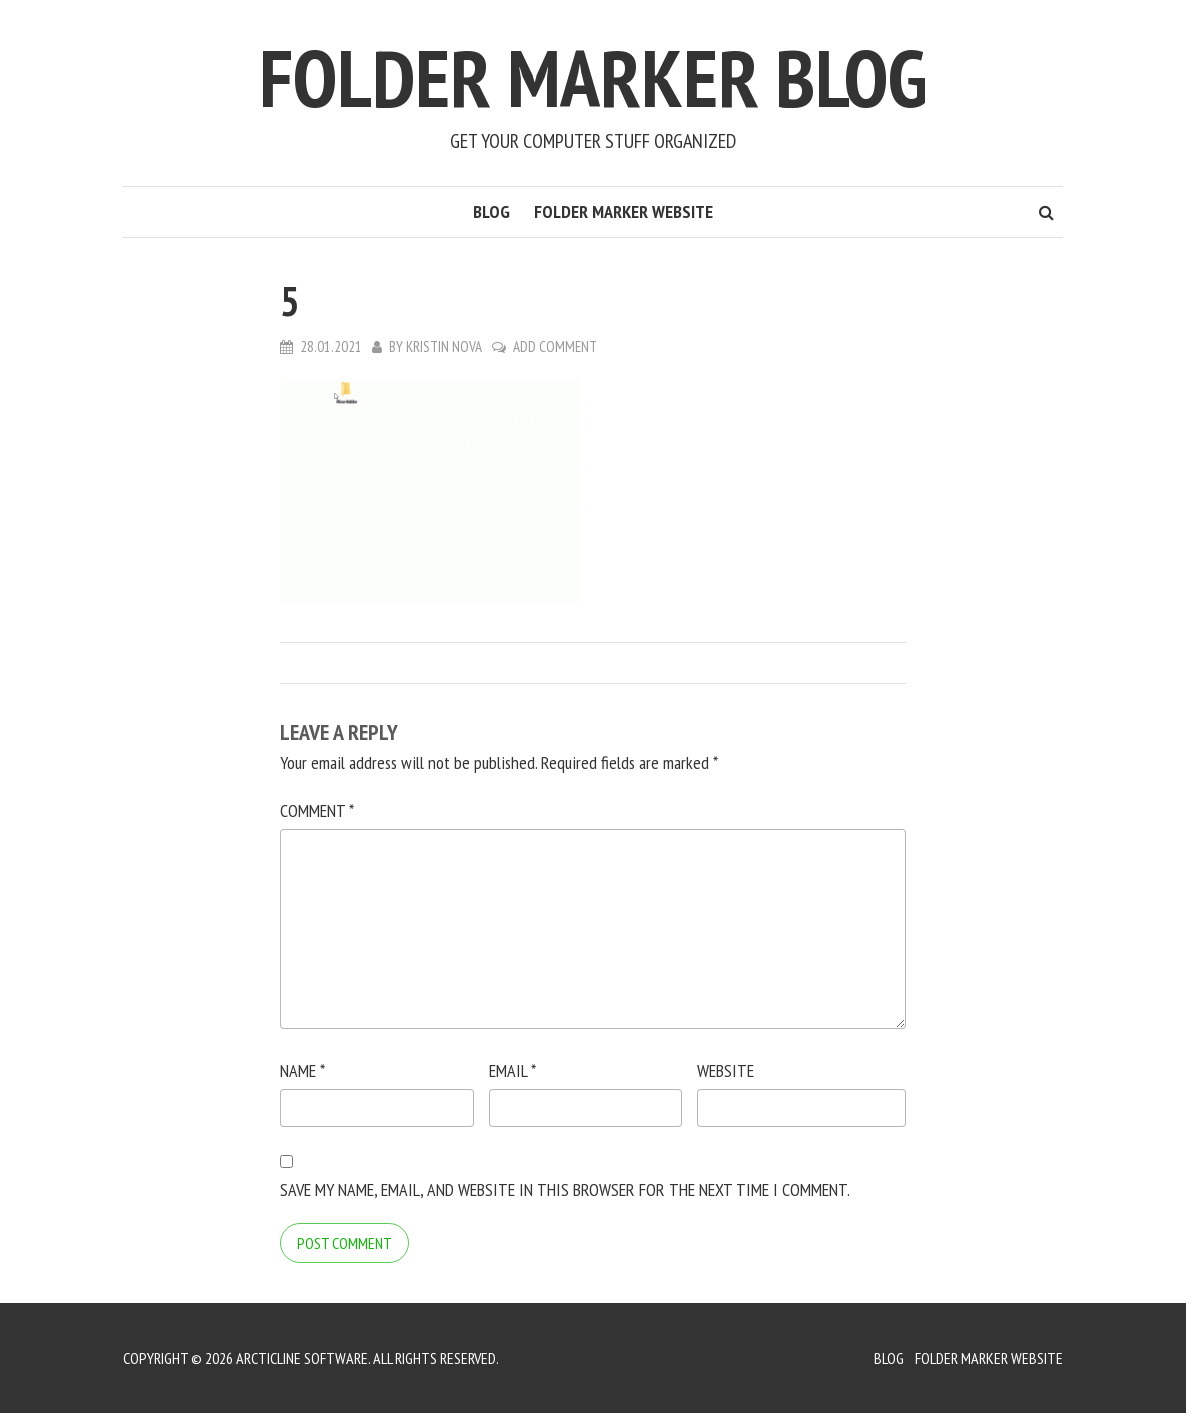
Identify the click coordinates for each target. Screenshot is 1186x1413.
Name (302, 1070)
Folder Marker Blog (593, 77)
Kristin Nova (444, 346)
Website (725, 1070)
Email (512, 1070)
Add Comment (555, 346)
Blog (491, 211)
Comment (317, 810)
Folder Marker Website (623, 211)
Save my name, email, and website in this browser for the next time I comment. (565, 1189)
